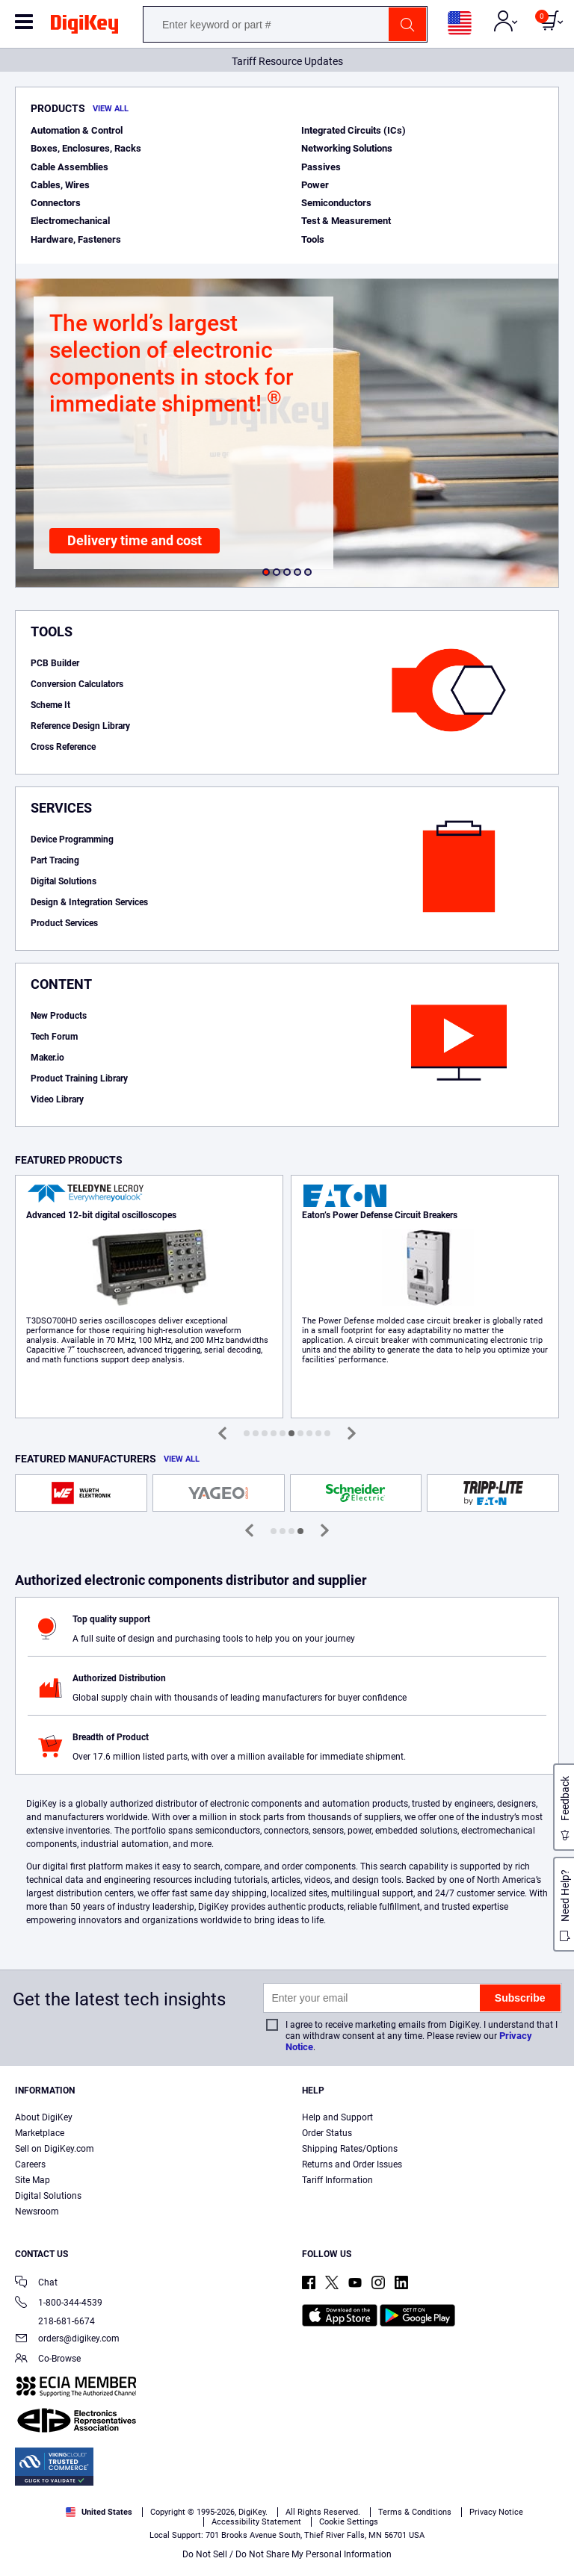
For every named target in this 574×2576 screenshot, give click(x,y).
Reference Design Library (80, 726)
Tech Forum (54, 1036)
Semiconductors (336, 202)
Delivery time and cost (134, 540)
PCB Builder (55, 663)
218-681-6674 (55, 2321)
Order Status (327, 2133)
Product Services (64, 923)
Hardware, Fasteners (76, 239)
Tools (312, 239)
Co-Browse (48, 2360)
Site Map (32, 2180)
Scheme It (50, 705)
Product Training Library (79, 1078)
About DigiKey (43, 2117)
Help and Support (337, 2117)
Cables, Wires (60, 184)
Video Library (57, 1099)
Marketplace (39, 2133)
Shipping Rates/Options (350, 2149)
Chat (36, 2283)
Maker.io (47, 1057)
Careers (30, 2164)
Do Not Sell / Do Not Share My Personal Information (287, 2554)
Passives (321, 167)
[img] (84, 27)
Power (315, 184)
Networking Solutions (346, 148)
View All (111, 109)
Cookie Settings (348, 2522)
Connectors (56, 202)
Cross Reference (63, 747)
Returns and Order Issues (352, 2164)
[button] (266, 572)
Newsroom (37, 2211)
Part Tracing (55, 860)
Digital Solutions (63, 881)
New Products (59, 1016)
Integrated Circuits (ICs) (353, 130)
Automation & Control (77, 130)
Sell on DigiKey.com (54, 2149)
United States (99, 2512)
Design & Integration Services (89, 902)
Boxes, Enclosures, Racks (86, 148)
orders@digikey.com (67, 2340)
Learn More (149, 1297)
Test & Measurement (346, 220)
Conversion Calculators (77, 684)
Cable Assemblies (69, 167)
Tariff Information (337, 2180)
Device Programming (72, 839)
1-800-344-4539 (58, 2304)
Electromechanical (70, 220)
